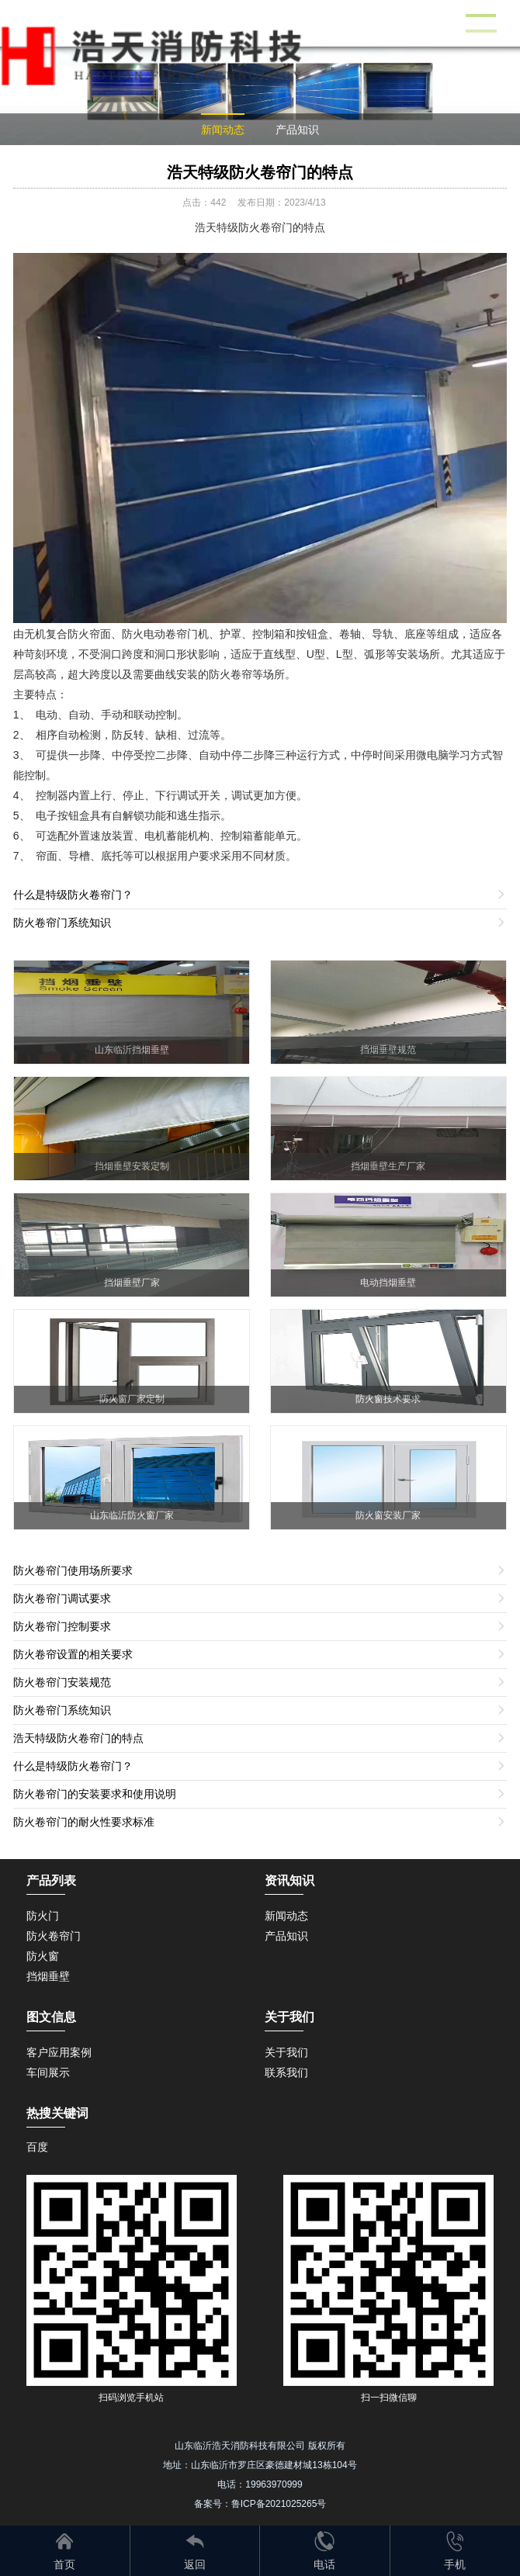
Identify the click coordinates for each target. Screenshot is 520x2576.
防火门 (42, 1915)
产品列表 (51, 1880)
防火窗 (42, 1956)
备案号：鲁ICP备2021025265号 (260, 2503)
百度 (37, 2147)
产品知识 (297, 129)
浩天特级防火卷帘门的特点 (260, 172)
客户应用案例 (59, 2052)
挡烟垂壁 (48, 1976)
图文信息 (51, 2017)
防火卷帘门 (53, 1936)
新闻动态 (222, 129)
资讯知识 (289, 1880)
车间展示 (48, 2072)
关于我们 (286, 2052)
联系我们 (286, 2072)
